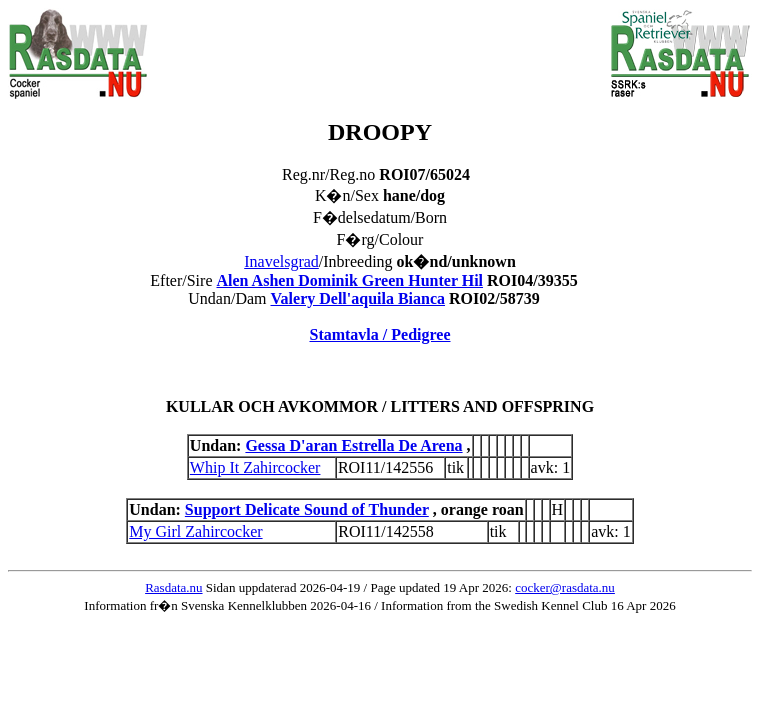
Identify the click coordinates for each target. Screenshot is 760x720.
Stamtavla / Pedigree (379, 334)
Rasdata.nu (173, 587)
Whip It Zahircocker (255, 467)
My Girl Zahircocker (195, 531)
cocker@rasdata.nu (565, 587)
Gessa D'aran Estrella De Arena (353, 445)
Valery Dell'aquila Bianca (358, 298)
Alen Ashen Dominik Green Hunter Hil (349, 280)
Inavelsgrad (281, 261)
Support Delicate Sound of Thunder (307, 509)
